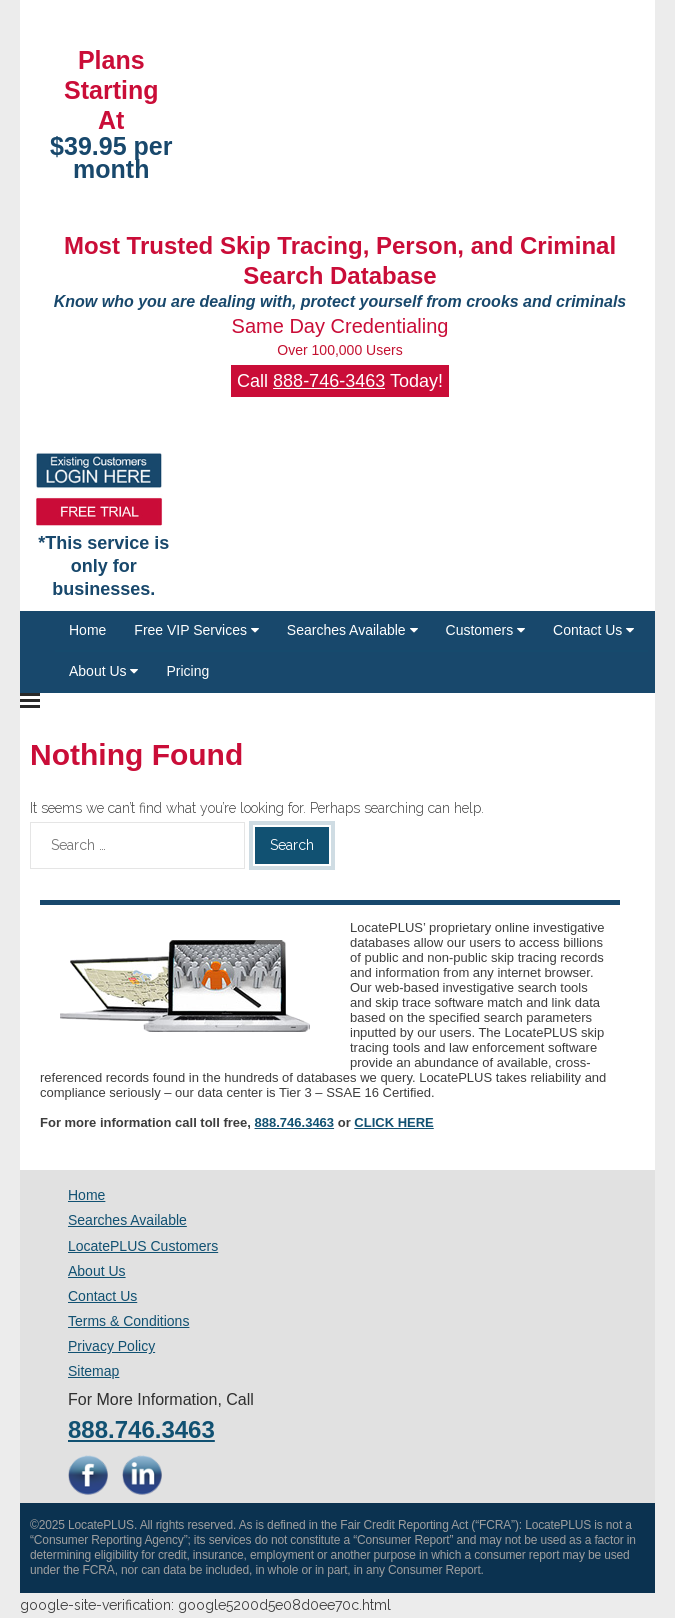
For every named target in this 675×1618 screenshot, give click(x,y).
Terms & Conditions (128, 1321)
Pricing (187, 671)
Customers (486, 630)
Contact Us (593, 630)
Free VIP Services (196, 630)
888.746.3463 (295, 1122)
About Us (103, 671)
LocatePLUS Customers (143, 1246)
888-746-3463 (329, 381)
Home (87, 630)
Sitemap (93, 1371)
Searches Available (352, 630)
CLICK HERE (393, 1122)
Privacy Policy (111, 1346)
